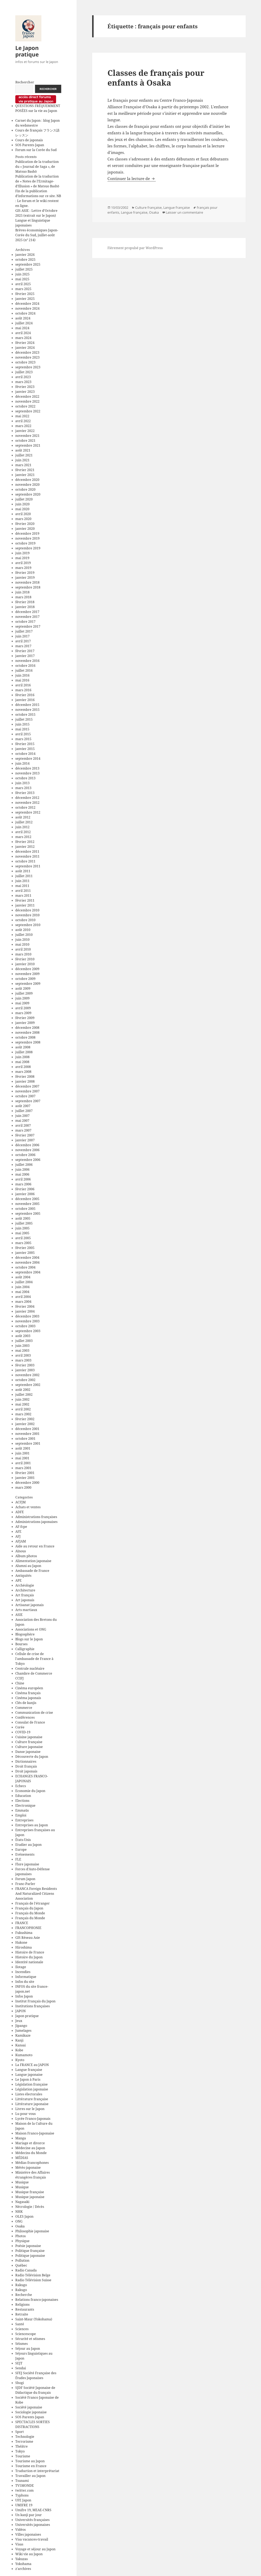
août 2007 (22, 1106)
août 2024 (22, 318)
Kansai (20, 2045)
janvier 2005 (25, 1252)
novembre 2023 (27, 357)
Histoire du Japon (29, 1957)
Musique (22, 2182)
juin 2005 (22, 1228)
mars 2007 (23, 1130)
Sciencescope (25, 2334)
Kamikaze (23, 2035)
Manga (20, 2138)
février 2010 (24, 959)
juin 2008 (22, 1057)
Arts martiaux (26, 1610)
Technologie (24, 2436)
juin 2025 (22, 274)
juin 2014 (22, 763)
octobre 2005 (25, 1208)
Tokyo (20, 2451)
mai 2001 (22, 1458)
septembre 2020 (27, 494)
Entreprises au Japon (31, 1825)
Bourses (21, 1644)
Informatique (25, 1976)
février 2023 (24, 386)
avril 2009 (23, 1008)
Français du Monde (30, 1913)
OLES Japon (24, 2216)
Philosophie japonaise (32, 2231)
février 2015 (24, 744)
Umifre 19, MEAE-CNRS (33, 2510)
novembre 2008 (27, 1032)
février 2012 (24, 841)
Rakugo (21, 2285)
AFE (18, 1531)
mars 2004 (23, 1301)
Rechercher (24, 82)
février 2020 (24, 523)
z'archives (23, 2568)
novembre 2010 (27, 915)
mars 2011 (23, 895)
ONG (18, 2221)
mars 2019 (23, 567)
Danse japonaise (28, 1751)
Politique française (30, 2250)
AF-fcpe (21, 1526)
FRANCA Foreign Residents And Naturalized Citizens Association (36, 1893)
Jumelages (23, 2030)
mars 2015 (23, 739)
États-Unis (23, 1839)
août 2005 (22, 1218)
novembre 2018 (27, 582)
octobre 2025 (25, 259)
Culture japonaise (29, 1747)
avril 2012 (23, 832)
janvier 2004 (25, 1311)
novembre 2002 (27, 1375)
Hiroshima (23, 1947)
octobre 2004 (25, 1267)
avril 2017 (23, 641)
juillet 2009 (24, 993)
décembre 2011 (27, 851)
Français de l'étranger (32, 1903)
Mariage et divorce (30, 2143)
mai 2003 (22, 1350)
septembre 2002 (27, 1384)
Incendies (22, 1972)
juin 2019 (22, 553)
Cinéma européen (29, 1688)
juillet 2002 (24, 1394)
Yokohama (23, 2564)
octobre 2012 (25, 807)
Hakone (21, 1942)
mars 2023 (23, 382)
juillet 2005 (24, 1223)
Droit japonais (26, 1771)
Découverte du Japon (31, 1756)
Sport (19, 2431)
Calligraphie (24, 1649)
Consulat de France (30, 1722)
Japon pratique (27, 2016)
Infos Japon (24, 1996)
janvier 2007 (25, 1140)
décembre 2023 (27, 352)
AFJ (18, 1536)
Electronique (25, 1805)
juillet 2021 (24, 455)
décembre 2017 (27, 611)
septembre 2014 (27, 758)
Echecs (20, 1786)
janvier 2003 (25, 1370)
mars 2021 (23, 465)
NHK (19, 2211)
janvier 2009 (25, 1022)
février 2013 (24, 793)
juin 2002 (22, 1399)
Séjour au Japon (27, 2348)
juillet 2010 (24, 934)
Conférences (25, 1717)
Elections (22, 1800)
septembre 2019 (27, 548)
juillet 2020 (24, 499)
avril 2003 (23, 1355)
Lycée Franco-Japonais (32, 2118)
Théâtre (21, 2446)
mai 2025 (22, 279)
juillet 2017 (24, 631)
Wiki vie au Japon (29, 2554)
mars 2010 (23, 954)
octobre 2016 (25, 665)
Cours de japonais (29, 140)
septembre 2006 (27, 1159)
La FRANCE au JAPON (32, 2065)
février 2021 (24, 470)
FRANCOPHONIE (28, 1928)
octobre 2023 (25, 362)
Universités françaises (32, 2519)
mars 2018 (23, 597)
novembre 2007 (27, 1091)
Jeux (18, 2020)
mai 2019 (22, 558)
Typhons (22, 2495)
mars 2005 (23, 1243)
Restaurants (24, 2309)
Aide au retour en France (34, 1546)
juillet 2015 (24, 719)
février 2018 (24, 602)
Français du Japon (29, 1908)
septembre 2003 (27, 1331)
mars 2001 (23, 1468)
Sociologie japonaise (31, 2412)
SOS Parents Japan (29, 145)
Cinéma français (28, 1693)
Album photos (26, 1556)
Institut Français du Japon (35, 2001)
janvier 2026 (25, 254)
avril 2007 (23, 1125)
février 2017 (24, 651)
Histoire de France (29, 1952)
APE (18, 1580)
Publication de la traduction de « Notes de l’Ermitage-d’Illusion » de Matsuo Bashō (37, 181)
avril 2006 (23, 1179)
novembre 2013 (27, 773)
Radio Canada (26, 2270)
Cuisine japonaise (28, 1737)
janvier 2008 (25, 1081)
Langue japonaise (29, 2074)
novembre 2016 (27, 660)
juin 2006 (22, 1169)
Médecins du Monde (31, 2153)
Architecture (25, 1590)
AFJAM (20, 1541)
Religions (22, 2304)
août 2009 (22, 988)
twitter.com (24, 2490)
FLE (18, 1859)
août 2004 (22, 1277)
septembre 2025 (27, 264)
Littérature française (31, 2099)
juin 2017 (22, 636)
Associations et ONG (30, 1629)
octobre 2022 (25, 406)
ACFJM (20, 1502)
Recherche (23, 2294)
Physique (22, 2241)
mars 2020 (23, 519)
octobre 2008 (25, 1037)
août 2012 (22, 817)
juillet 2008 (24, 1052)
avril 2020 (23, 514)
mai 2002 (22, 1404)
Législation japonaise (31, 2089)
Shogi (19, 2383)
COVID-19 (22, 1732)
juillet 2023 (24, 372)
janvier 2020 (25, 528)
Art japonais (24, 1600)
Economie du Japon (30, 1791)
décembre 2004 (27, 1257)
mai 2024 (22, 328)
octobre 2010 (25, 920)
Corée (19, 1727)
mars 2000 (23, 1487)
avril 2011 (23, 890)
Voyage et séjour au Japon (35, 2549)
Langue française (28, 2069)
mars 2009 (23, 1013)
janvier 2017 (25, 656)
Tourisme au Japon (30, 2461)
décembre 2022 (27, 396)
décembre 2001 (27, 1429)
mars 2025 (23, 289)
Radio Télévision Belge (32, 2275)
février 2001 (24, 1473)
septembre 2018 (27, 587)
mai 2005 (22, 1233)
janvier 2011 (25, 905)
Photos (20, 2236)
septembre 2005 (27, 1213)
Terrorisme (24, 2441)
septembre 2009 (27, 983)
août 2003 (22, 1336)
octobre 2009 (25, 978)
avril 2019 (23, 563)
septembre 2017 (27, 626)
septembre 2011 (27, 866)
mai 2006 (22, 1174)
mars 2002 (23, 1414)
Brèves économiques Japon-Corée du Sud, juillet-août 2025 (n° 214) (36, 235)
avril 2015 (23, 734)
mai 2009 (22, 1003)
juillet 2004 (24, 1282)
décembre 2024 (27, 303)
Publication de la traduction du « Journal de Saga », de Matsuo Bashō (37, 166)
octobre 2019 (25, 543)
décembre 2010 (27, 910)
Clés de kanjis (25, 1702)
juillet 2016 (24, 670)
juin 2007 (22, 1115)
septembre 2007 (27, 1101)
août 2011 (22, 871)
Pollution (22, 2260)
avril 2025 (23, 284)
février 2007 (24, 1135)
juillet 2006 (24, 1164)
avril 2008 (23, 1066)
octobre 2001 (25, 1438)
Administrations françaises (36, 1517)
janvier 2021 (25, 475)
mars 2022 (23, 426)
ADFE (19, 1512)
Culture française (28, 1742)
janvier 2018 (25, 607)
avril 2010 (23, 949)
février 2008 (24, 1076)
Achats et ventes (28, 1507)
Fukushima (23, 1932)
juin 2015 (22, 724)
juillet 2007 (24, 1111)
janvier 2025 (25, 298)
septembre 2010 (27, 925)
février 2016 (24, 695)
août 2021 (22, 450)
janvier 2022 (25, 430)
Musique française (29, 2192)
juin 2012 (22, 827)
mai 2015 (22, 729)
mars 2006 (23, 1184)
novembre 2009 (27, 974)
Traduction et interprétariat (37, 2471)
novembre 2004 (27, 1262)
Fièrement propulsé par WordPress (135, 248)
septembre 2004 (27, 1272)
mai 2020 (22, 509)
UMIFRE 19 (23, 2505)
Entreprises (24, 1820)
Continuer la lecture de (131, 178)
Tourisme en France (30, 2466)
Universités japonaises (32, 2524)
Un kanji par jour (28, 2515)
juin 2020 (22, 504)
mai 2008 (22, 1062)
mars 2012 (23, 837)
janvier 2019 (25, 577)
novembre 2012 (27, 802)
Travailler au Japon (30, 2475)
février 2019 (24, 572)
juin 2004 (22, 1287)
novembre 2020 (27, 484)
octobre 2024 (25, 313)
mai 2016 (22, 680)
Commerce (23, 1707)
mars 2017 (23, 646)
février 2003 (24, 1365)
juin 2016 (22, 675)
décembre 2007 (27, 1086)
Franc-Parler (25, 1883)
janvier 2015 (25, 748)
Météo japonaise (28, 2167)
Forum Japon (25, 1879)
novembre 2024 (27, 308)
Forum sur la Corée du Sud (36, 150)
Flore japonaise (27, 1864)
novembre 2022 (27, 401)
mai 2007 (22, 1120)
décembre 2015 (27, 704)
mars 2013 (23, 788)
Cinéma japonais (28, 1698)
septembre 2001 (27, 1443)
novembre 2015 (27, 709)
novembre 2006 (27, 1150)
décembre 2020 (27, 479)
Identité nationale (29, 1962)
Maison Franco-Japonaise (34, 2133)
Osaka (20, 2226)
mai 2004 (22, 1292)
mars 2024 (23, 338)
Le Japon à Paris (27, 2079)
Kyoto (19, 2060)
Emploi (20, 1815)
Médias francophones (32, 2162)
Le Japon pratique (27, 51)
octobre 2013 (25, 778)
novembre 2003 (27, 1321)
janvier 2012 (25, 846)
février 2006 (24, 1189)
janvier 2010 (25, 964)
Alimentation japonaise (33, 1561)
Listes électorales (28, 2094)
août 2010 (22, 929)
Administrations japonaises (36, 1521)
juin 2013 (22, 783)
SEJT (18, 2363)
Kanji (19, 2040)
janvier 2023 (25, 391)
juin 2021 (22, 460)
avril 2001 (23, 1463)
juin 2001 (22, 1453)
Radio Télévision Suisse (33, 2280)
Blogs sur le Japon (29, 1639)
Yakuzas (21, 2559)
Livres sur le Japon (29, 2109)
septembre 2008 (27, 1042)
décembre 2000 (27, 1482)
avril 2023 (23, 377)
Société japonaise (28, 2407)
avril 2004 (23, 1296)
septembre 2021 (27, 445)
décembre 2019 (27, 533)
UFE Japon (23, 2500)
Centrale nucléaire (29, 1668)
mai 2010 (22, 944)
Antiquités (23, 1575)
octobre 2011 (25, 861)
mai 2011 (22, 885)
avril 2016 (23, 685)
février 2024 (24, 342)
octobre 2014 (25, 753)
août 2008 (22, 1047)
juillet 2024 (24, 323)
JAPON (20, 2011)
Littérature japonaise (32, 2104)
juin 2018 (22, 592)
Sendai (20, 2368)
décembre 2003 (27, 1316)
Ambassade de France (32, 1570)
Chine (19, 1683)
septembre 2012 (27, 812)
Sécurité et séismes (30, 2338)
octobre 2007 (25, 1096)
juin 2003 (22, 1345)
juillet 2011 (24, 876)
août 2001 (22, 1448)
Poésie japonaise (28, 2246)
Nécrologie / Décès (29, 2206)
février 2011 (24, 900)
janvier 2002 (25, 1424)
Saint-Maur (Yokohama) (33, 2319)
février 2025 (24, 293)
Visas (19, 2544)
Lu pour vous (25, 2113)
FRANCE (21, 1923)
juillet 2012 (24, 822)
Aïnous (20, 1551)
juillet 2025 (24, 269)
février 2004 (24, 1306)
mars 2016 (23, 690)
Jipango (21, 2025)
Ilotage (20, 1967)
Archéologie (24, 1585)
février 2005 (24, 1247)
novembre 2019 (27, 538)
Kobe (19, 2050)
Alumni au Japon (28, 1565)
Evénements (24, 1854)
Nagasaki (22, 2201)
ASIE (19, 1614)
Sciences (22, 2329)
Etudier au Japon (28, 1844)
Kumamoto (23, 2055)
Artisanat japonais (29, 1605)
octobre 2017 (25, 621)
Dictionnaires (25, 1761)
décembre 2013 (27, 768)
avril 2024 (23, 333)
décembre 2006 (27, 1145)
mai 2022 (22, 416)
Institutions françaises (32, 2006)
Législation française (31, 2084)
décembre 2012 (27, 797)
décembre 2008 (27, 1027)
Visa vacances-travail (31, 2539)
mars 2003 (23, 1360)
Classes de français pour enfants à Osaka (155, 77)
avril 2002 (23, 1409)
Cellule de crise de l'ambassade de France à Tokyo (34, 1659)
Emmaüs (22, 1810)
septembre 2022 (27, 411)
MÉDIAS (21, 2157)
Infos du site (24, 1981)
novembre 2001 (27, 1433)
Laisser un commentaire (184, 212)
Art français (24, 1595)
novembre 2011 (27, 856)
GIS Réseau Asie (27, 1937)
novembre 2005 (27, 1203)
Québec (21, 2265)
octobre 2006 (25, 1155)
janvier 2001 (25, 1477)
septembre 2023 (27, 367)
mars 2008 (23, 1071)
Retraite (21, 2314)
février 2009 (24, 1018)
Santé (19, 2324)
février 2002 (24, 1419)
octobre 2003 (25, 1326)
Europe (21, 1849)
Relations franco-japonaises (36, 2299)
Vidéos (20, 2529)
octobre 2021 (25, 440)
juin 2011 (22, 881)
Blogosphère (25, 1634)
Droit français (26, 1766)
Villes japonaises (28, 2534)
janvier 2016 (25, 700)
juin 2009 (22, 998)
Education (23, 1795)
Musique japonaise (29, 2197)
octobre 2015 (25, 714)
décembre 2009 (27, 969)
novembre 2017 (27, 616)
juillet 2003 (24, 1340)
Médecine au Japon (30, 2148)
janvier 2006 (25, 1194)
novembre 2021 (27, 435)
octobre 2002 (25, 1380)
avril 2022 (23, 421)
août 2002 (22, 1389)
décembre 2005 (27, 1199)
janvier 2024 (25, 347)
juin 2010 (22, 939)
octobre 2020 (25, 489)
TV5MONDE (24, 2485)
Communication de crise (34, 1712)
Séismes (21, 2343)
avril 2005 (23, 1238)
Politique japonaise (30, 2255)
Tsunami (22, 2480)
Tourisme (22, 2456)
